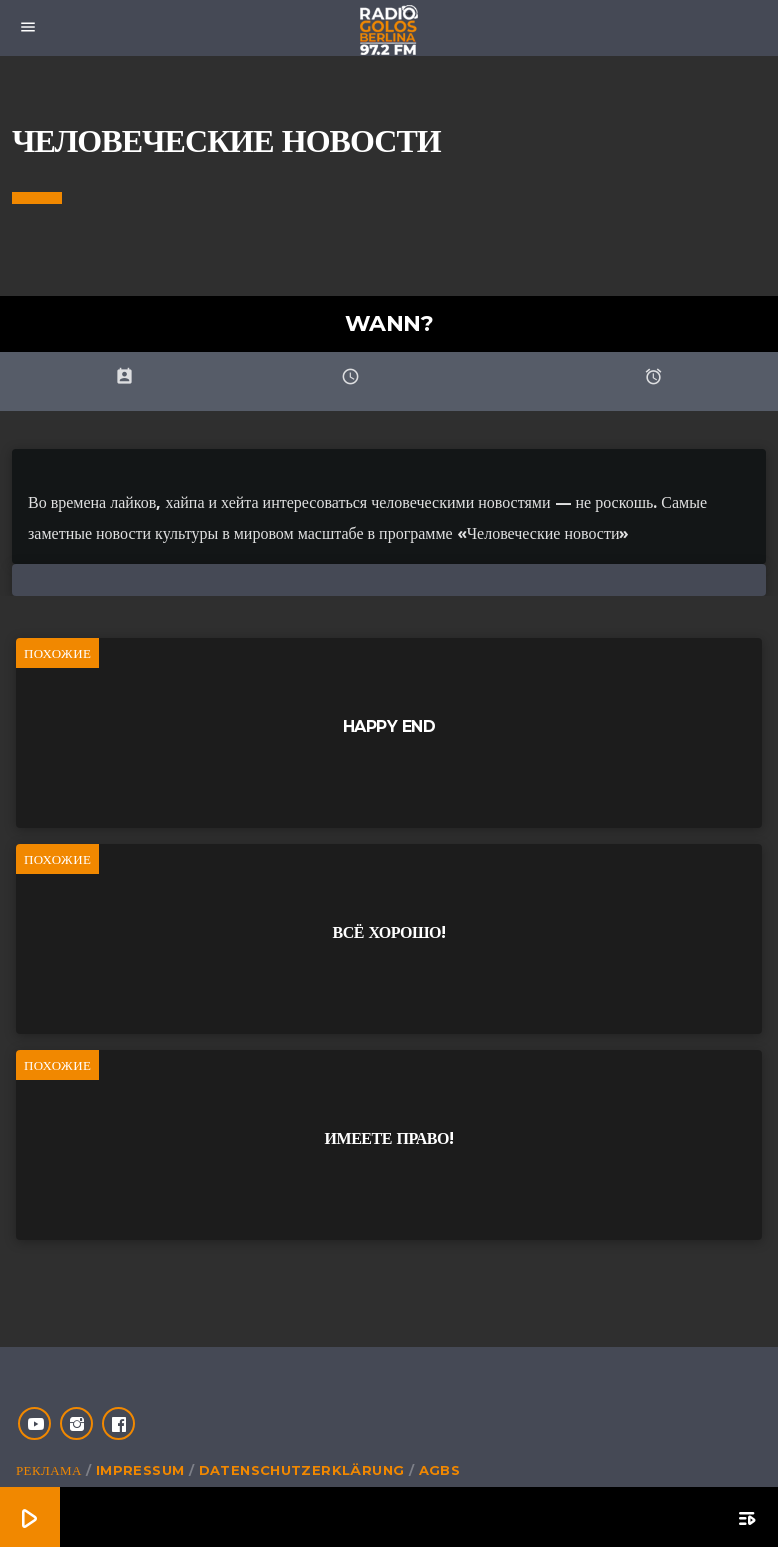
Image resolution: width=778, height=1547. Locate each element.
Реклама (49, 1470)
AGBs (440, 1470)
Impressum (140, 1470)
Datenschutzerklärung (302, 1470)
